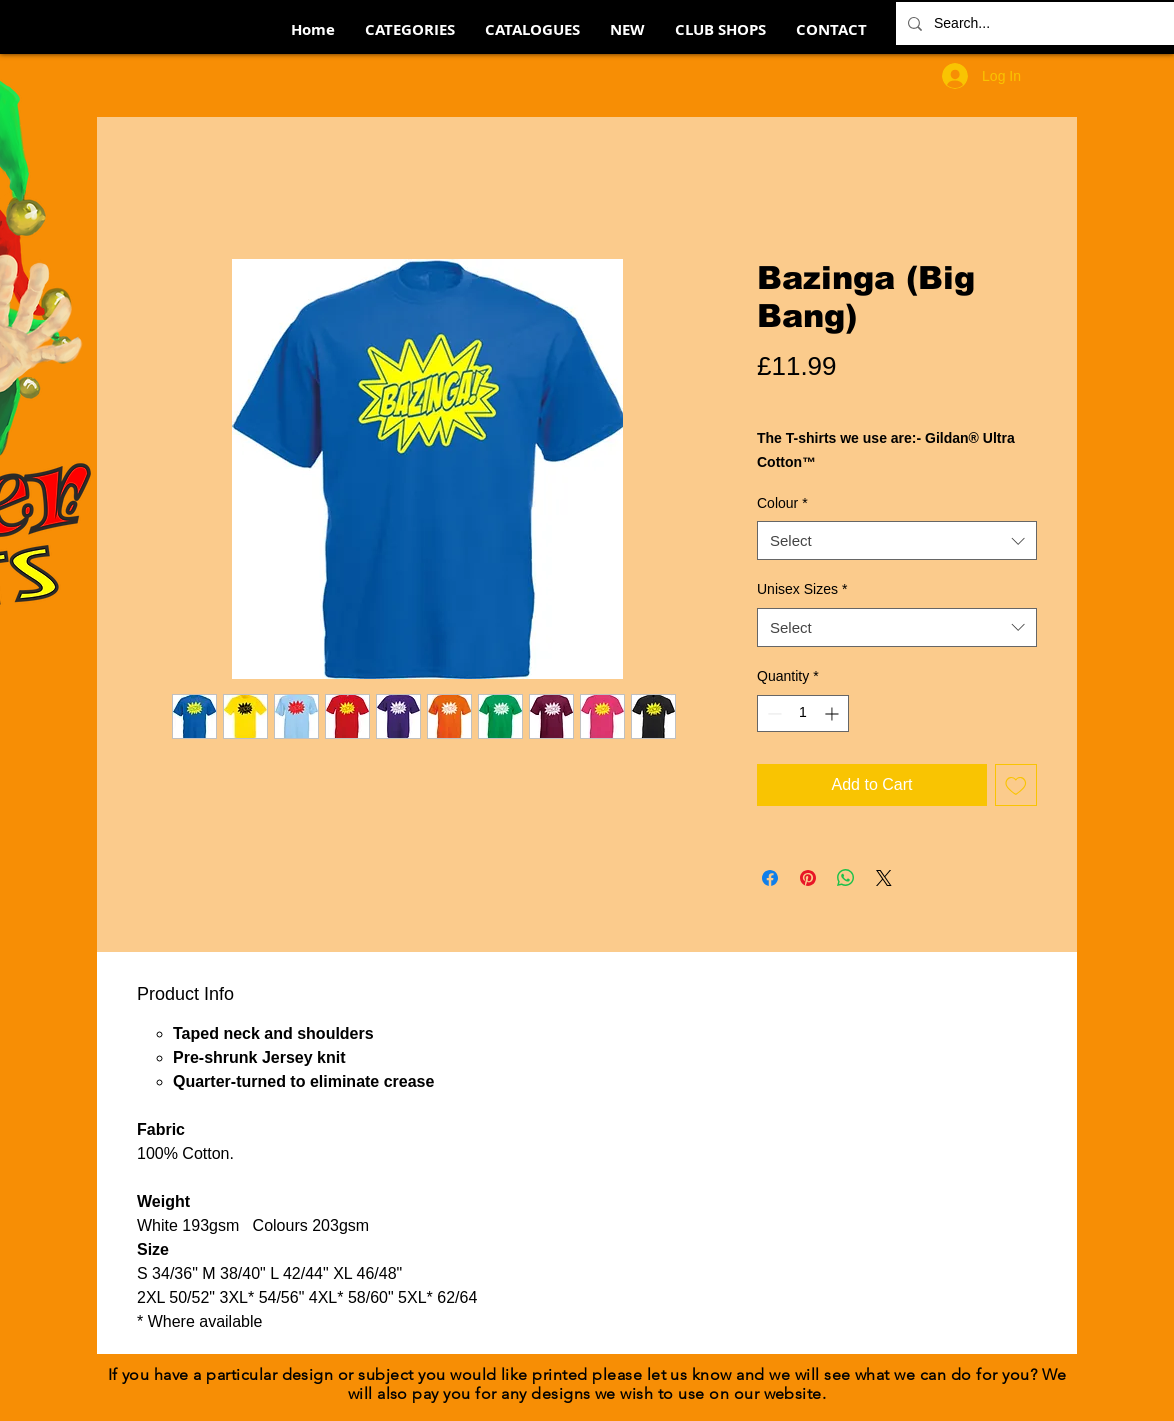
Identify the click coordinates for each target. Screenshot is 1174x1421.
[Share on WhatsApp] (846, 878)
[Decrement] (772, 713)
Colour (782, 503)
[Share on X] (884, 878)
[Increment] (833, 713)
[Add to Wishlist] (1016, 785)
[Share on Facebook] (770, 878)
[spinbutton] (803, 713)
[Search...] (1045, 23)
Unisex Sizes (802, 589)
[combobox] (897, 540)
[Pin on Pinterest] (808, 878)
